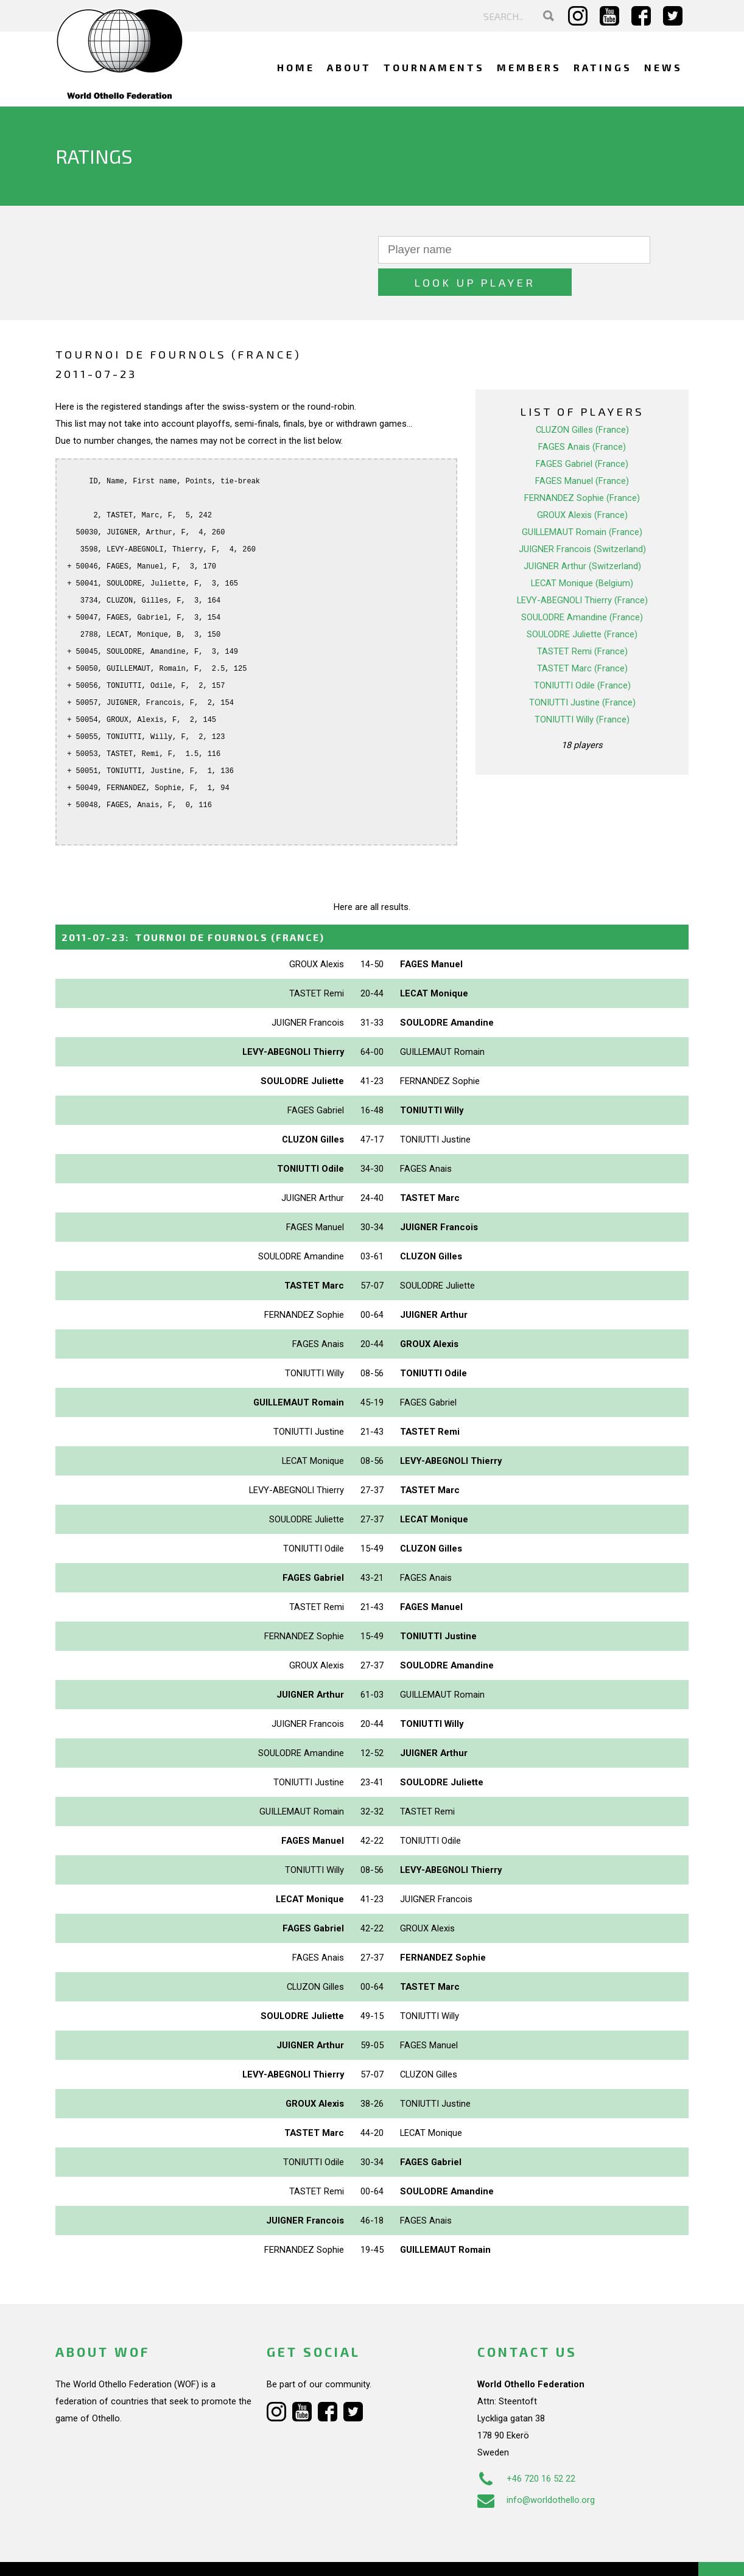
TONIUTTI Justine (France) (582, 670)
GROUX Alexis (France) (582, 482)
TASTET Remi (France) (582, 619)
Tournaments (434, 67)
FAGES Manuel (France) (582, 448)
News (663, 67)
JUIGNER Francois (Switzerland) (582, 516)
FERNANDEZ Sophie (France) (582, 465)
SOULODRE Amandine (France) (582, 584)
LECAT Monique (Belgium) (582, 550)
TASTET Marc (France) (582, 636)
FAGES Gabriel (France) (582, 431)
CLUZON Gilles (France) (582, 397)
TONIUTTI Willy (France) (582, 687)
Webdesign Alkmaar (108, 2554)
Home (296, 67)
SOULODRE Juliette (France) (582, 602)
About (349, 67)
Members (529, 67)
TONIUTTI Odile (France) (582, 653)
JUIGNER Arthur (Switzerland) (582, 533)
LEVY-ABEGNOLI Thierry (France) (582, 567)
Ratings (603, 67)
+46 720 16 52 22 (526, 2446)
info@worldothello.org (536, 2467)
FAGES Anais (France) (582, 414)
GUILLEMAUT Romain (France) (582, 499)
